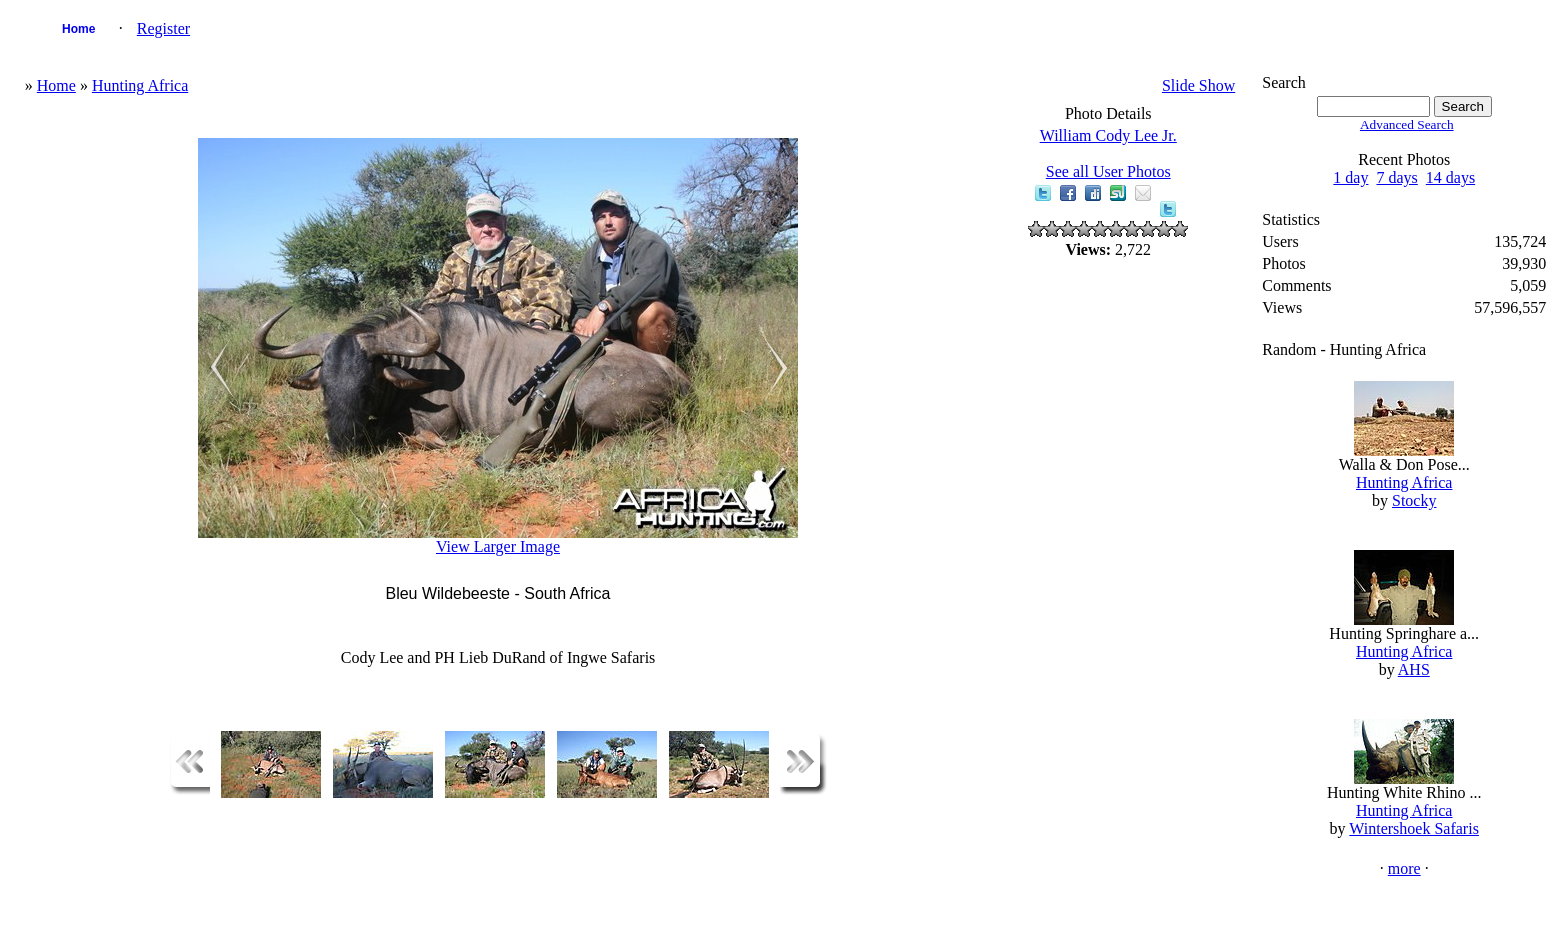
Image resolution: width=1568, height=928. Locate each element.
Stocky (1414, 500)
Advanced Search (1407, 124)
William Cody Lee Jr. (1108, 135)
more (1404, 868)
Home (78, 29)
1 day (1350, 177)
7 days (1396, 177)
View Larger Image (498, 546)
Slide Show (1198, 85)
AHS (1414, 669)
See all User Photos (1108, 171)
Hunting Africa (140, 85)
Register (163, 28)
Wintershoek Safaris (1414, 828)
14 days (1450, 177)
